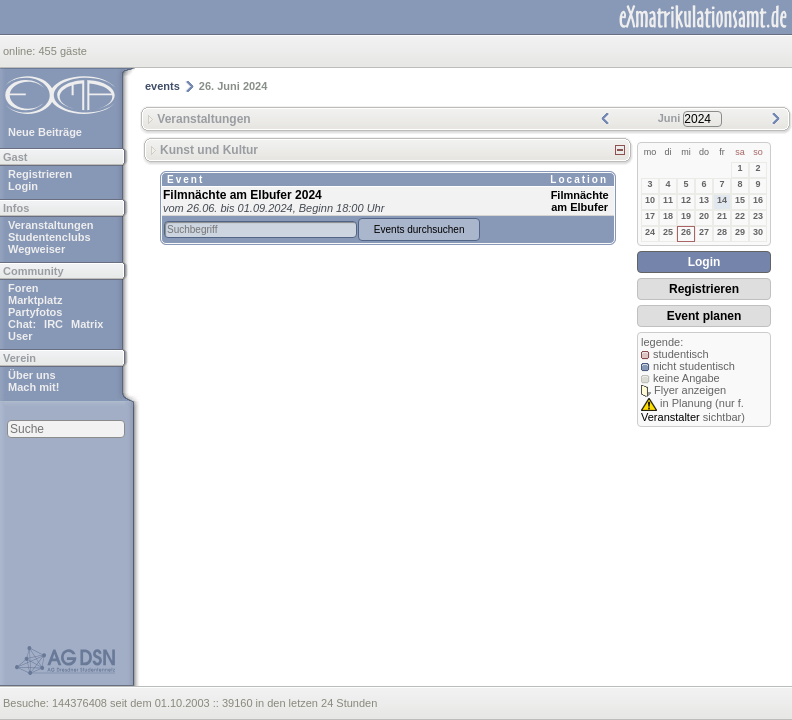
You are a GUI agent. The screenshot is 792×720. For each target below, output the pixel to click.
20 (704, 216)
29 (740, 232)
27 (704, 232)
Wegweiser (36, 249)
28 (722, 232)
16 (758, 200)
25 (668, 232)
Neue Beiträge (45, 132)
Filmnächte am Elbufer (580, 201)
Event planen (704, 316)
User (20, 336)
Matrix (87, 324)
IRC (53, 324)
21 (722, 216)
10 (650, 200)
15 (740, 200)
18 (668, 216)
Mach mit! (33, 387)
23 (758, 216)
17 (650, 216)
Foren (23, 288)
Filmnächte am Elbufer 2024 (242, 195)
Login (23, 186)
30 (758, 232)
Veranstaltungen (51, 225)
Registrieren (40, 174)
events (162, 86)
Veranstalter (670, 417)
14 (722, 200)
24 (650, 232)
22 (740, 216)
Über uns (32, 375)
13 (704, 200)
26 (686, 232)
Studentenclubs (49, 237)
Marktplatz (35, 300)
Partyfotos (35, 312)
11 (668, 200)
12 (686, 200)
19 (686, 216)
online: (20, 51)
